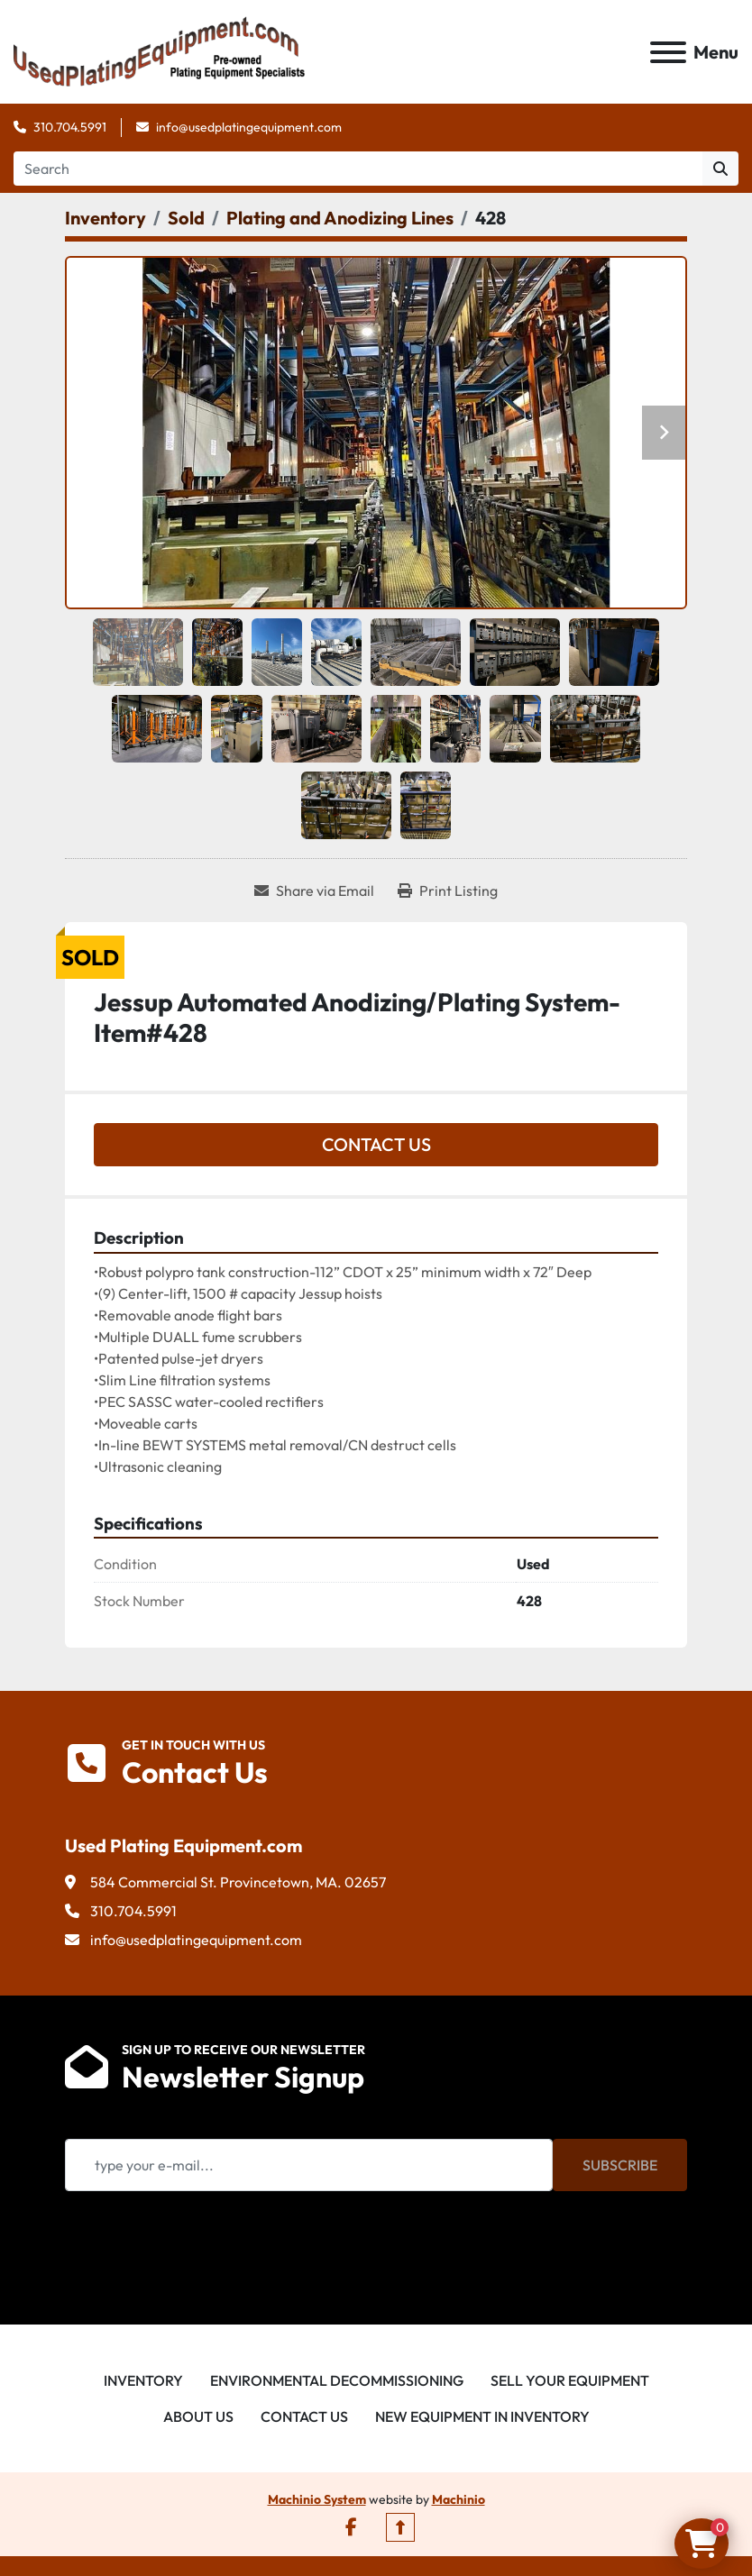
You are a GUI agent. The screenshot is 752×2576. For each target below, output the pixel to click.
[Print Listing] (447, 890)
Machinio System (317, 2499)
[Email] (309, 2165)
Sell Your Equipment (570, 2380)
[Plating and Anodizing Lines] (340, 217)
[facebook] (351, 2527)
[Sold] (186, 217)
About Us (198, 2416)
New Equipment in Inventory (482, 2416)
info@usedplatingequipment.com (249, 127)
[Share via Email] (314, 890)
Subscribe (619, 2165)
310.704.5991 (69, 127)
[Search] (358, 168)
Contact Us (376, 1144)
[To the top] (400, 2527)
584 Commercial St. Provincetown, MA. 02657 (238, 1882)
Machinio (458, 2499)
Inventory (143, 2380)
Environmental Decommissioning (336, 2380)
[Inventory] (105, 217)
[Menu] (668, 52)
